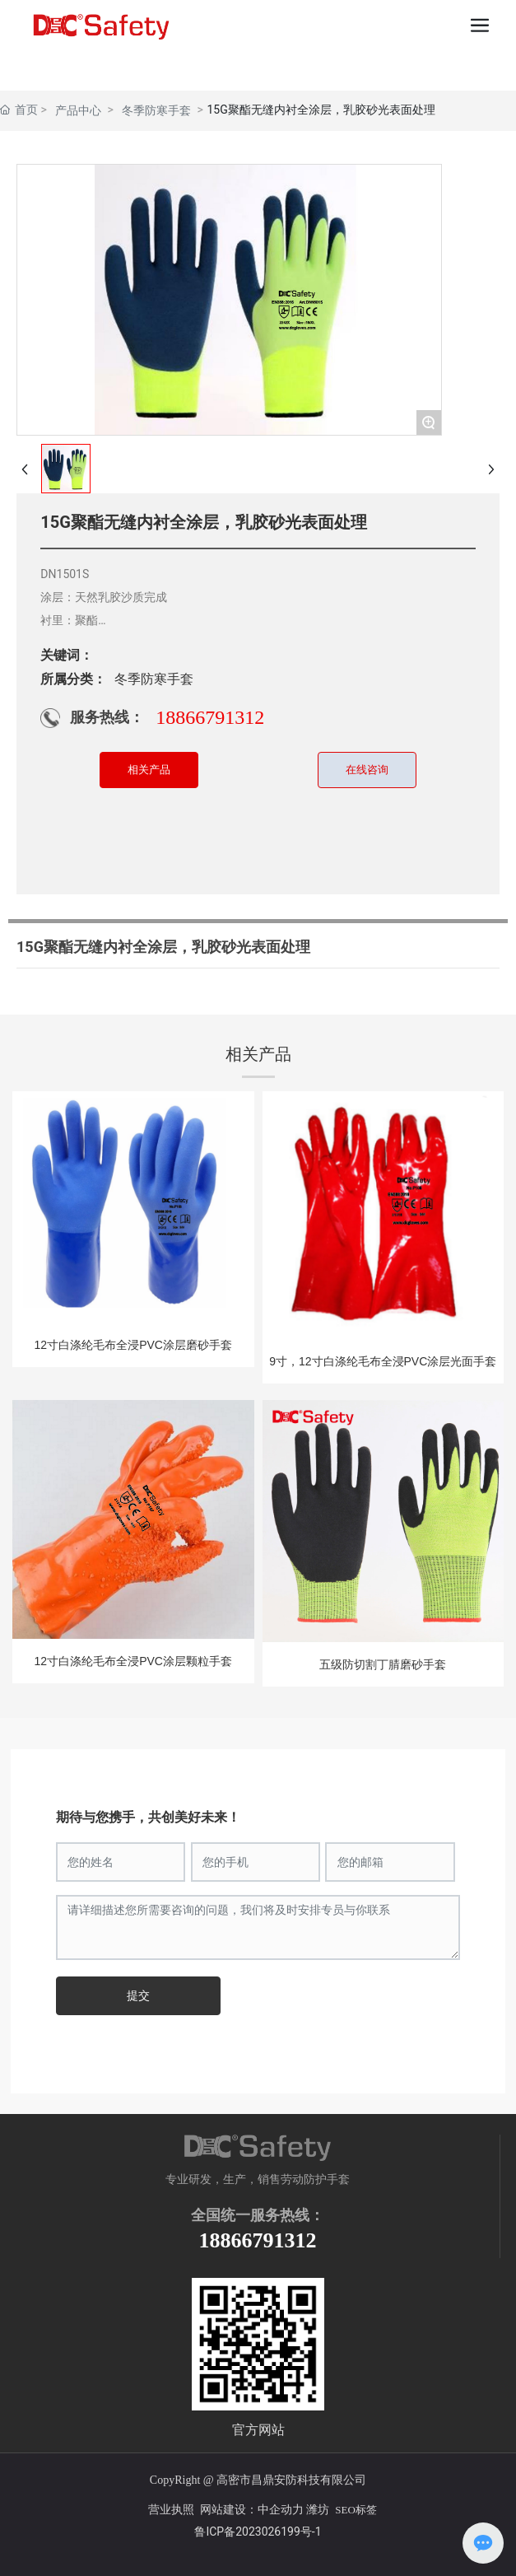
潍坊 (317, 2510)
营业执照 (166, 2510)
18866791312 (210, 717)
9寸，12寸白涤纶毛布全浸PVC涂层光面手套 (382, 1361)
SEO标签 (356, 2510)
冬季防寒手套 (156, 110)
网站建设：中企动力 (250, 2510)
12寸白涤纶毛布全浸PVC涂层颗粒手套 (133, 1661)
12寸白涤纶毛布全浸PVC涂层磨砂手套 (133, 1344)
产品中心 (78, 110)
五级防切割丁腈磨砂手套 (382, 1664)
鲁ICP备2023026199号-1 (257, 2531)
